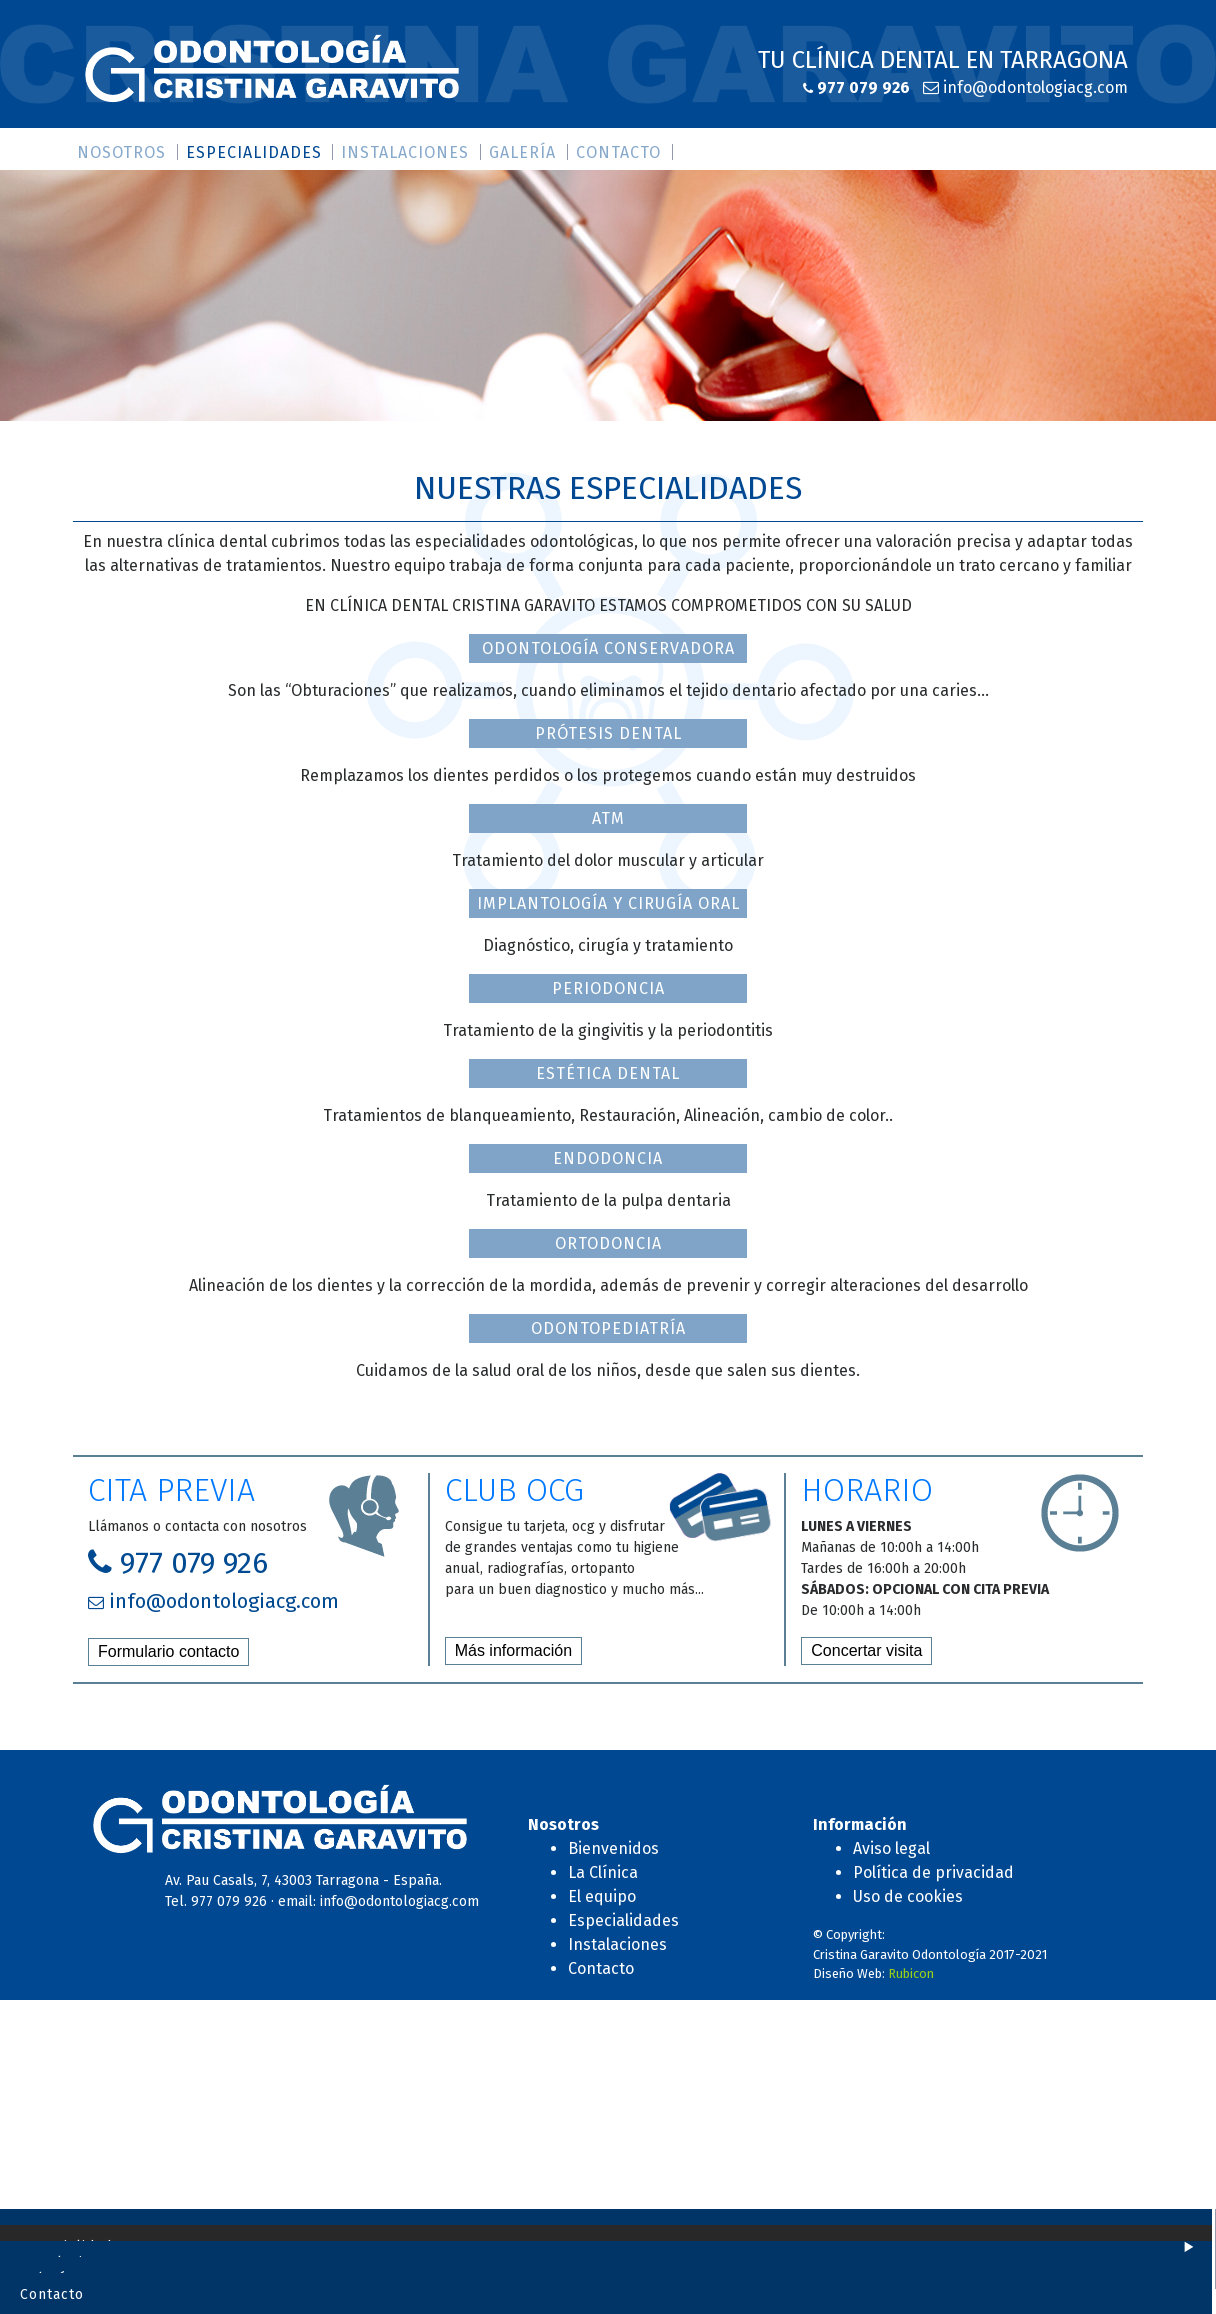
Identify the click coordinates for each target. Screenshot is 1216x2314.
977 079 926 (861, 87)
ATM (608, 818)
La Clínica (603, 1872)
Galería (522, 152)
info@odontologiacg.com (1033, 87)
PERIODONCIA (608, 988)
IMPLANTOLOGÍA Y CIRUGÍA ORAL (608, 903)
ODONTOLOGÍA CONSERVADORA (608, 648)
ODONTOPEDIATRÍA (608, 1328)
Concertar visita (866, 1650)
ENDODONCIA (608, 1158)
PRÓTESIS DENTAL (608, 733)
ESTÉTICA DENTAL (608, 1073)
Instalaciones (405, 152)
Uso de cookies (908, 1896)
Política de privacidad (933, 1872)
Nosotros (121, 152)
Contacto (618, 152)
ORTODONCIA (608, 1243)
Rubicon (911, 1973)
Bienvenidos (613, 1848)
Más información (513, 1650)
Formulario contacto (168, 1651)
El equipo (602, 1896)
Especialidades (254, 153)
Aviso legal (891, 1848)
